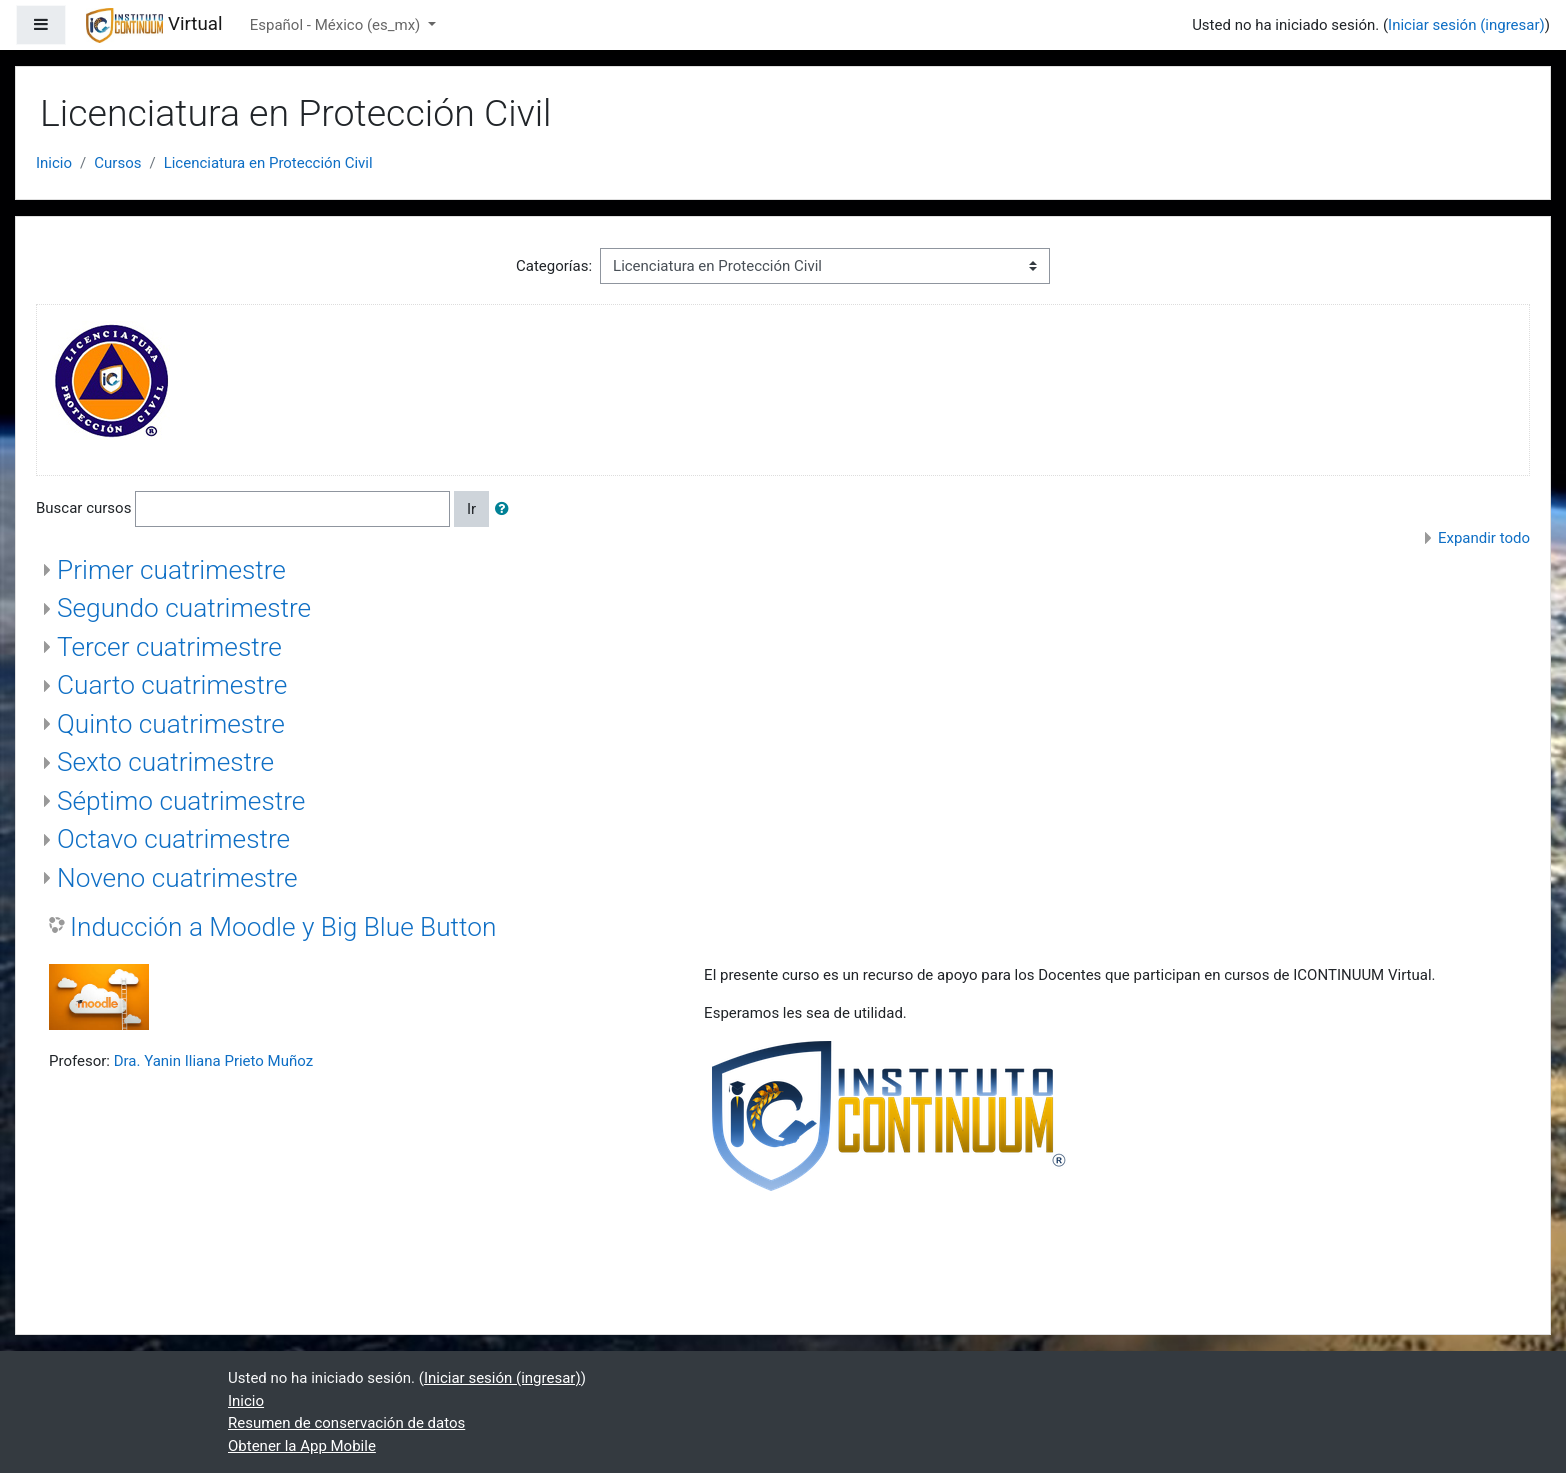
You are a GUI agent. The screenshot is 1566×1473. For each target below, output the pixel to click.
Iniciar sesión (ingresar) (1466, 25)
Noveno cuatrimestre (177, 878)
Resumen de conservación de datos (346, 1423)
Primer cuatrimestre (171, 570)
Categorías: (554, 266)
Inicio (54, 163)
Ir (471, 509)
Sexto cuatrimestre (165, 762)
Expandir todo (1484, 538)
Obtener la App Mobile (302, 1446)
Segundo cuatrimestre (184, 608)
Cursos (117, 163)
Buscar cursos (83, 508)
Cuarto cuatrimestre (172, 685)
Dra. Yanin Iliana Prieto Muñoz (213, 1061)
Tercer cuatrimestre (169, 647)
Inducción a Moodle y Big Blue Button (283, 927)
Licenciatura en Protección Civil (268, 163)
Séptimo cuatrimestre (181, 801)
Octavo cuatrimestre (173, 839)
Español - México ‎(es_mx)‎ (337, 25)
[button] (506, 509)
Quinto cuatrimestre (171, 724)
